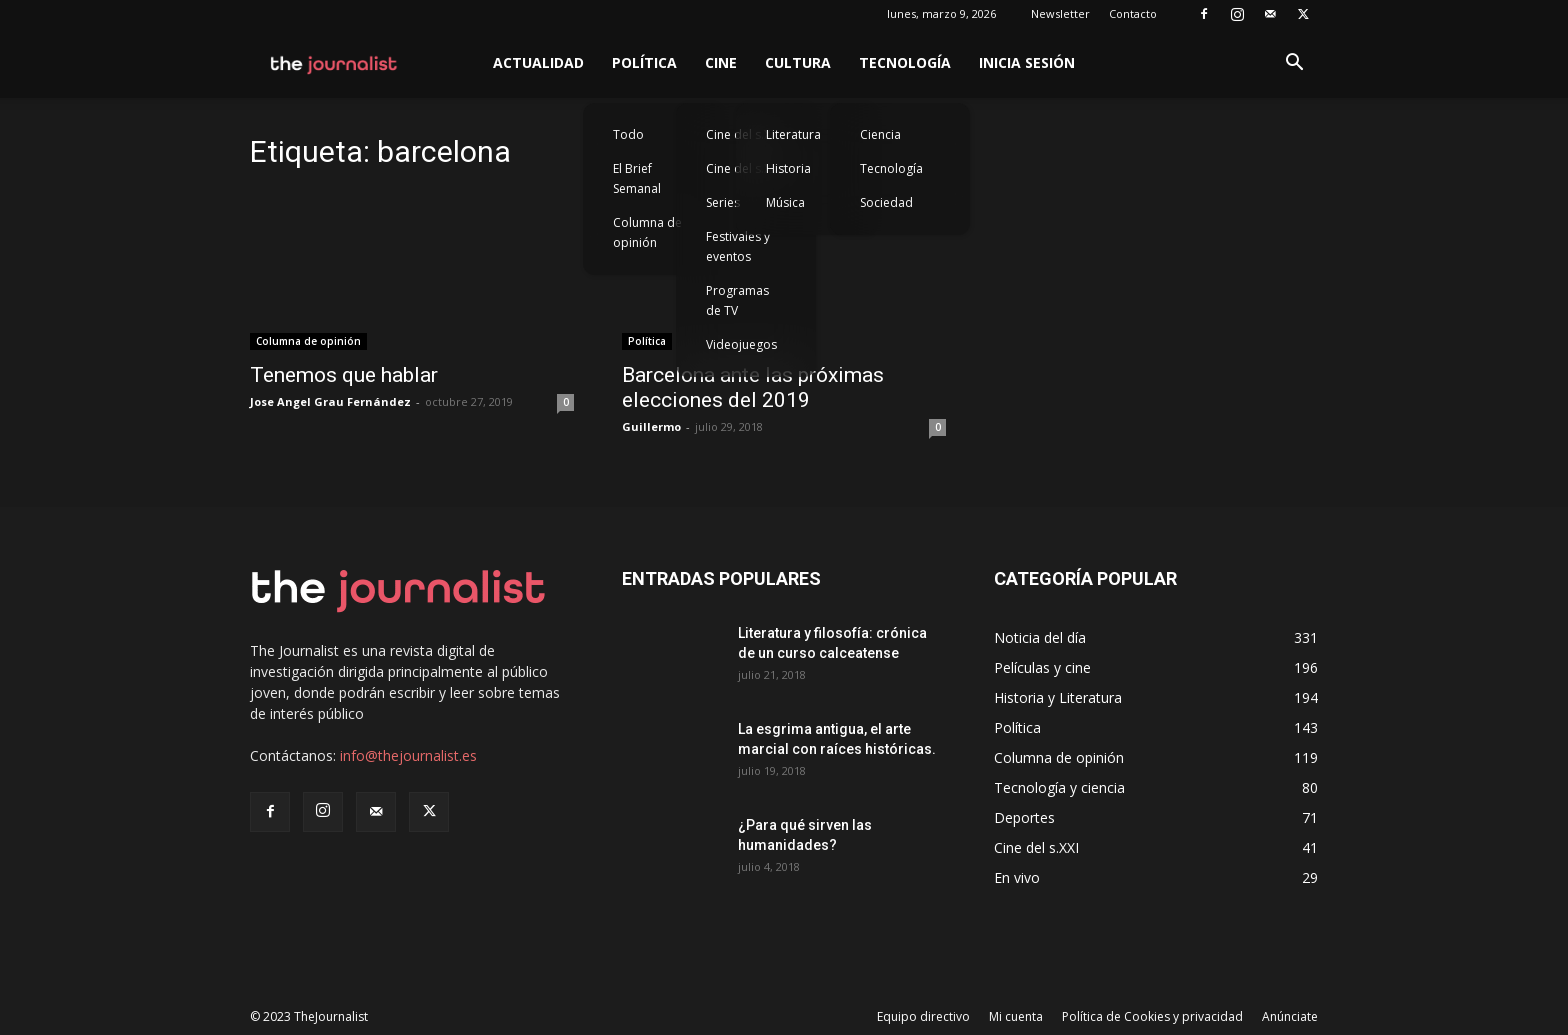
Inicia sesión (1027, 62)
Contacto (1133, 13)
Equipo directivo (923, 1016)
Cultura (798, 62)
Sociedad (886, 202)
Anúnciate (1290, 1016)
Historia (788, 168)
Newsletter (1060, 13)
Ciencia (880, 134)
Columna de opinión (647, 232)
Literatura (793, 134)
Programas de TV (737, 300)
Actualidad (538, 62)
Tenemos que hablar (344, 375)
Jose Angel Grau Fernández (330, 401)
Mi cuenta (1016, 1016)
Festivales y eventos (738, 246)
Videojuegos (741, 344)
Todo (628, 134)
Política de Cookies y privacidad (1152, 1016)
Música (785, 202)
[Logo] (334, 63)
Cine (721, 62)
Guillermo (651, 426)
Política (644, 62)
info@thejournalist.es (408, 755)
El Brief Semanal (637, 178)
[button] (1294, 64)
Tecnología (905, 62)
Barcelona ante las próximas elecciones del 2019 (753, 387)
